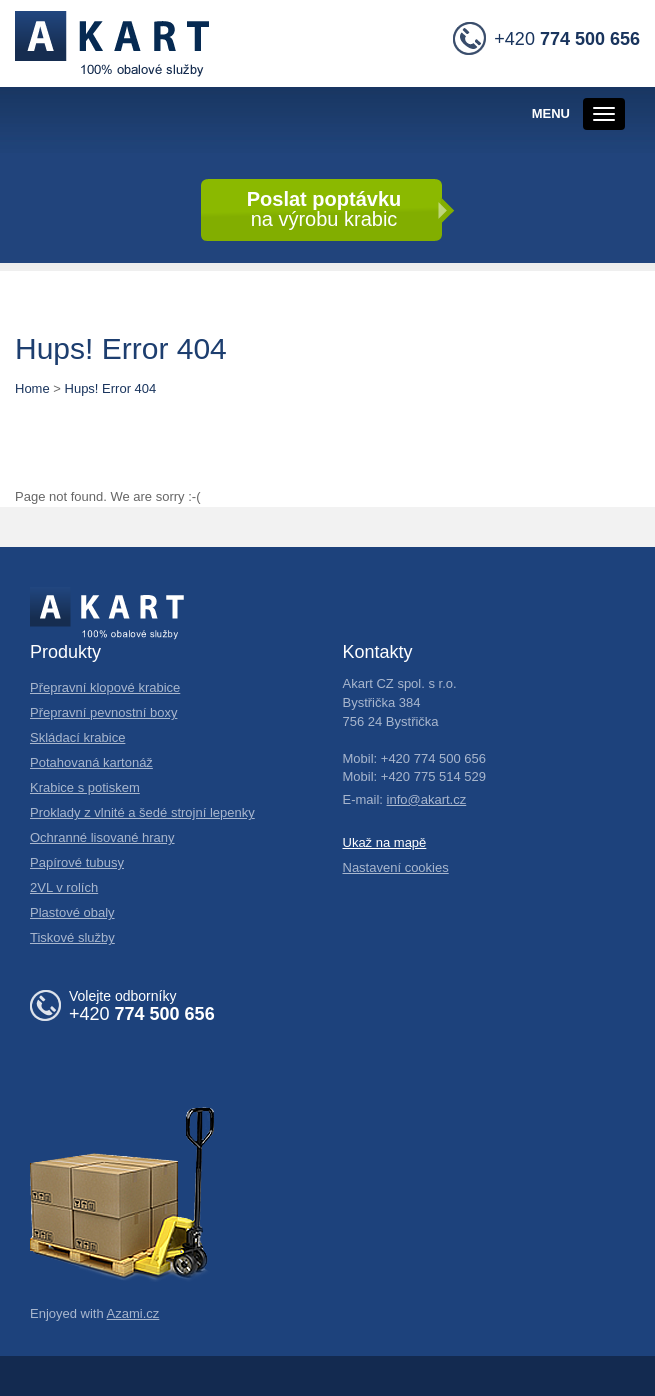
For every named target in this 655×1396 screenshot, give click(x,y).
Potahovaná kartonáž (91, 762)
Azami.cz (133, 1313)
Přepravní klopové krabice (105, 687)
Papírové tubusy (77, 862)
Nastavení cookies (396, 867)
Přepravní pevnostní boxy (103, 712)
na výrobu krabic (324, 209)
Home (32, 388)
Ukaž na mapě (385, 842)
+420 (546, 40)
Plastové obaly (72, 912)
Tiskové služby (72, 937)
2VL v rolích (64, 887)
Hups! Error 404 (111, 388)
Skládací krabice (77, 737)
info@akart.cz (427, 799)
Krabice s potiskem (85, 787)
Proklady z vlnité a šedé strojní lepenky (142, 812)
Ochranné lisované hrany (102, 837)
